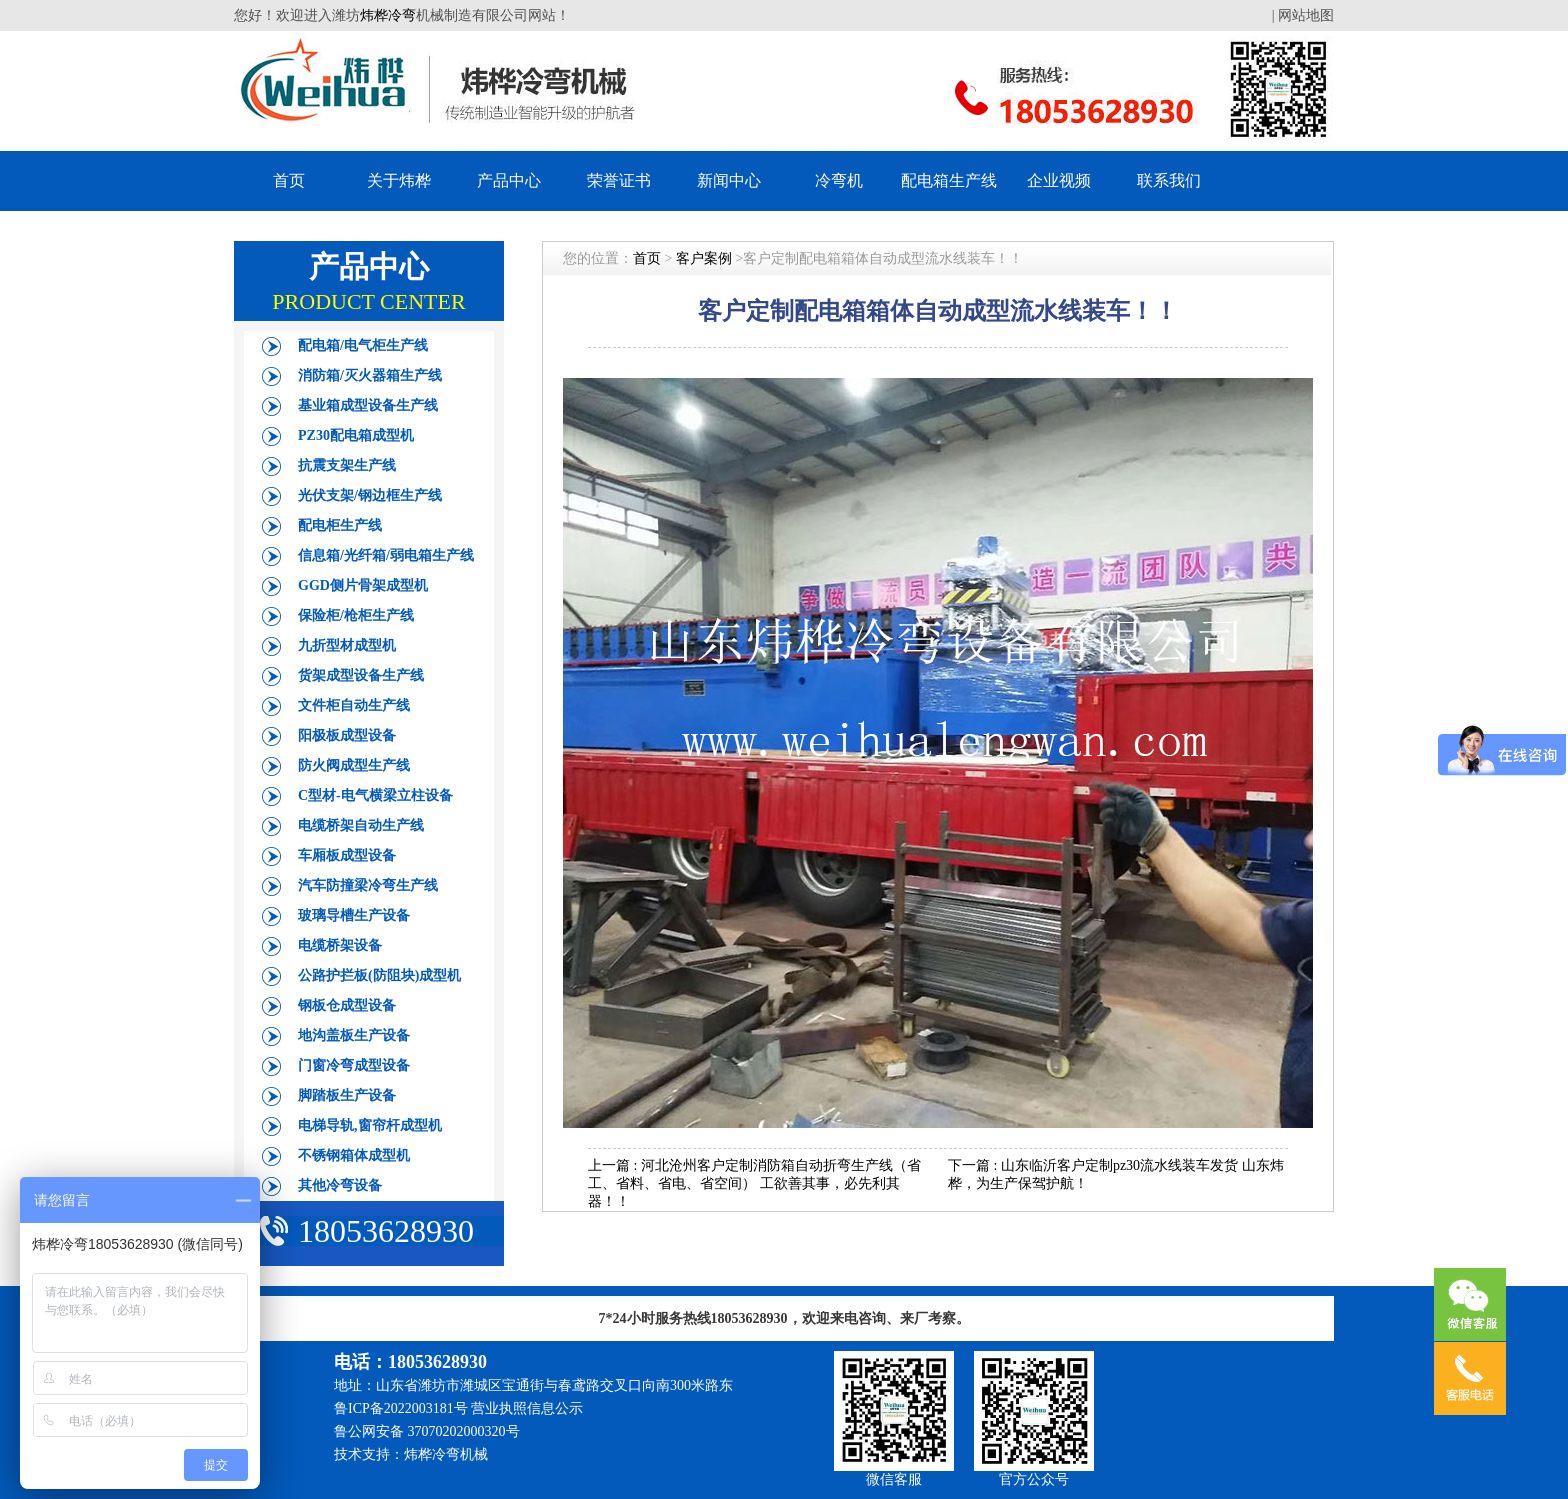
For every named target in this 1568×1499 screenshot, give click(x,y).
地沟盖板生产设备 (354, 1035)
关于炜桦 (399, 180)
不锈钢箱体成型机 (354, 1155)
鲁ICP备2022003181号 (401, 1408)
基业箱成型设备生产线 (368, 405)
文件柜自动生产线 (354, 705)
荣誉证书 (619, 180)
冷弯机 (839, 180)
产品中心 (509, 180)
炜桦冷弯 (388, 15)
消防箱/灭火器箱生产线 (370, 375)
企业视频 (1059, 180)
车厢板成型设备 (347, 855)
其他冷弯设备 (340, 1185)
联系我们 (1169, 180)
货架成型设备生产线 (361, 675)
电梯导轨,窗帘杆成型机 (370, 1125)
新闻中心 (729, 180)
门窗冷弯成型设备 (354, 1065)
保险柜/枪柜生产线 (356, 615)
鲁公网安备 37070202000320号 (427, 1431)
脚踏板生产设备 (347, 1095)
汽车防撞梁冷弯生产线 (368, 885)
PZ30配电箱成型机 (356, 435)
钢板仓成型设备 (347, 1005)
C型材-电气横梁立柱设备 (375, 795)
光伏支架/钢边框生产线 (370, 495)
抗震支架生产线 (347, 465)
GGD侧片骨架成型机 (363, 585)
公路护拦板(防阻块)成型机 (379, 975)
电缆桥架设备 (340, 945)
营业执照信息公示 (527, 1408)
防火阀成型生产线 (354, 765)
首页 (289, 180)
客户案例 (704, 258)
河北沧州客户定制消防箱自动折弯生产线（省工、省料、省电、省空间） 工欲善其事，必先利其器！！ (754, 1183)
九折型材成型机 (347, 645)
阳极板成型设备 (347, 735)
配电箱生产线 (949, 180)
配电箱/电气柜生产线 (363, 345)
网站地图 (1306, 15)
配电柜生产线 (340, 525)
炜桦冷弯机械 (446, 1454)
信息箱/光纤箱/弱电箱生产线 (386, 555)
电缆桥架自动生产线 (361, 825)
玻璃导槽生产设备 (354, 915)
